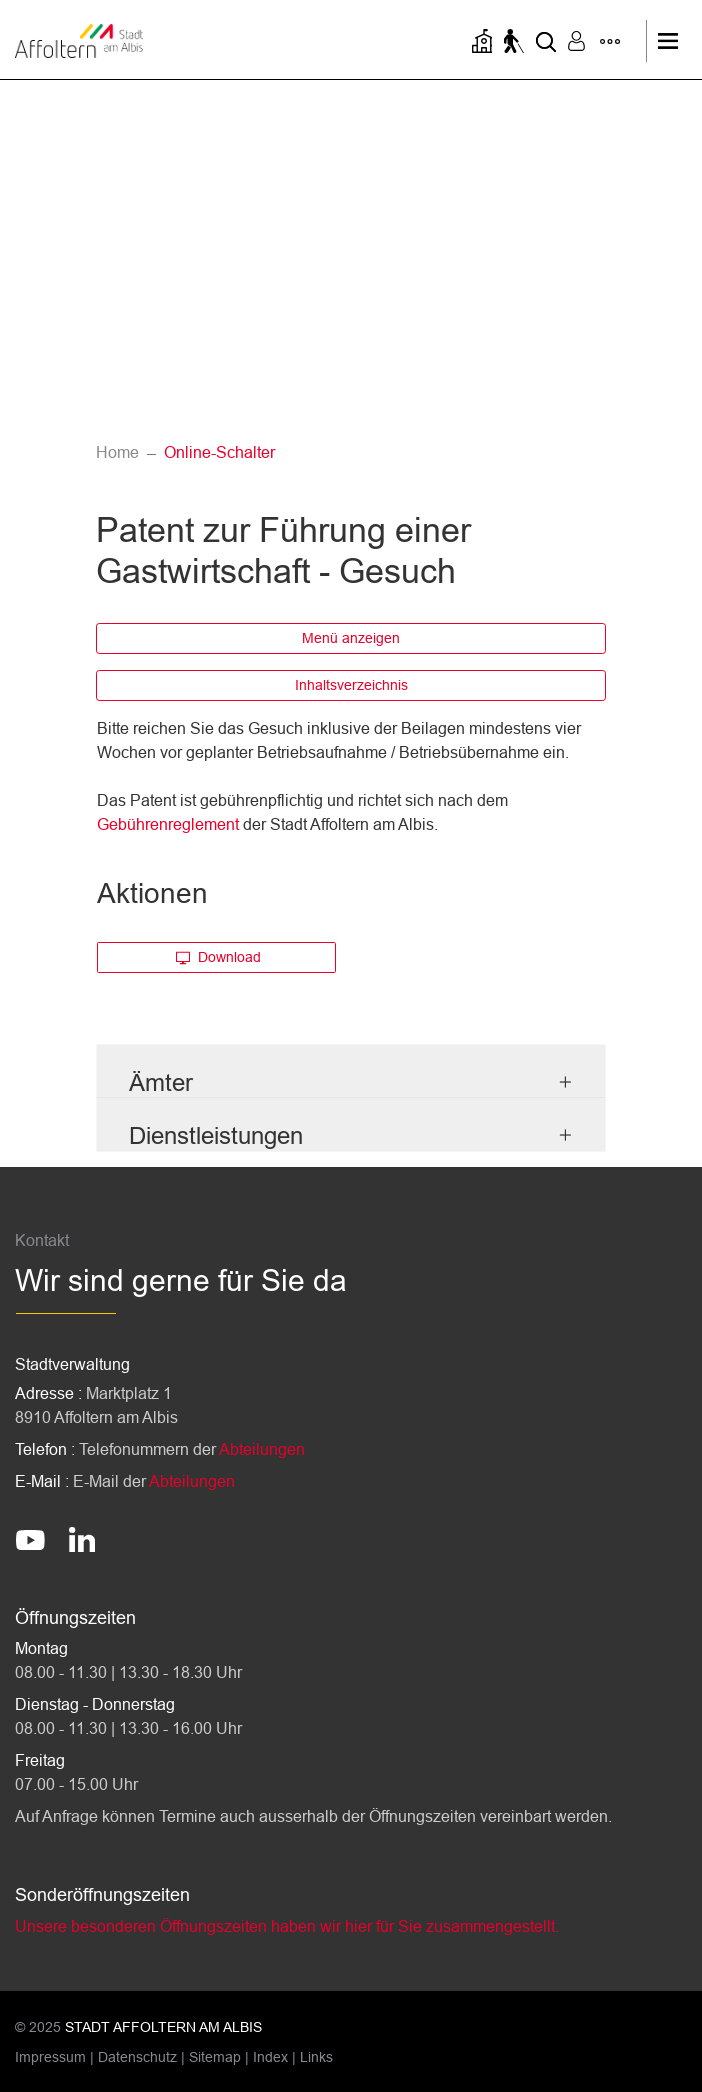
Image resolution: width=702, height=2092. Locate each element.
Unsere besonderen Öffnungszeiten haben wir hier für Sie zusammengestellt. (287, 1926)
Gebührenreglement (168, 824)
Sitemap (215, 2057)
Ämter (161, 1082)
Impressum (50, 2057)
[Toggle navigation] (673, 41)
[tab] (351, 1071)
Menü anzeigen (351, 638)
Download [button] (218, 957)
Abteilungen (262, 1449)
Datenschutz (137, 2057)
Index (270, 2057)
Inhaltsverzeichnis (351, 685)
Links (316, 2057)
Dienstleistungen (216, 1135)
